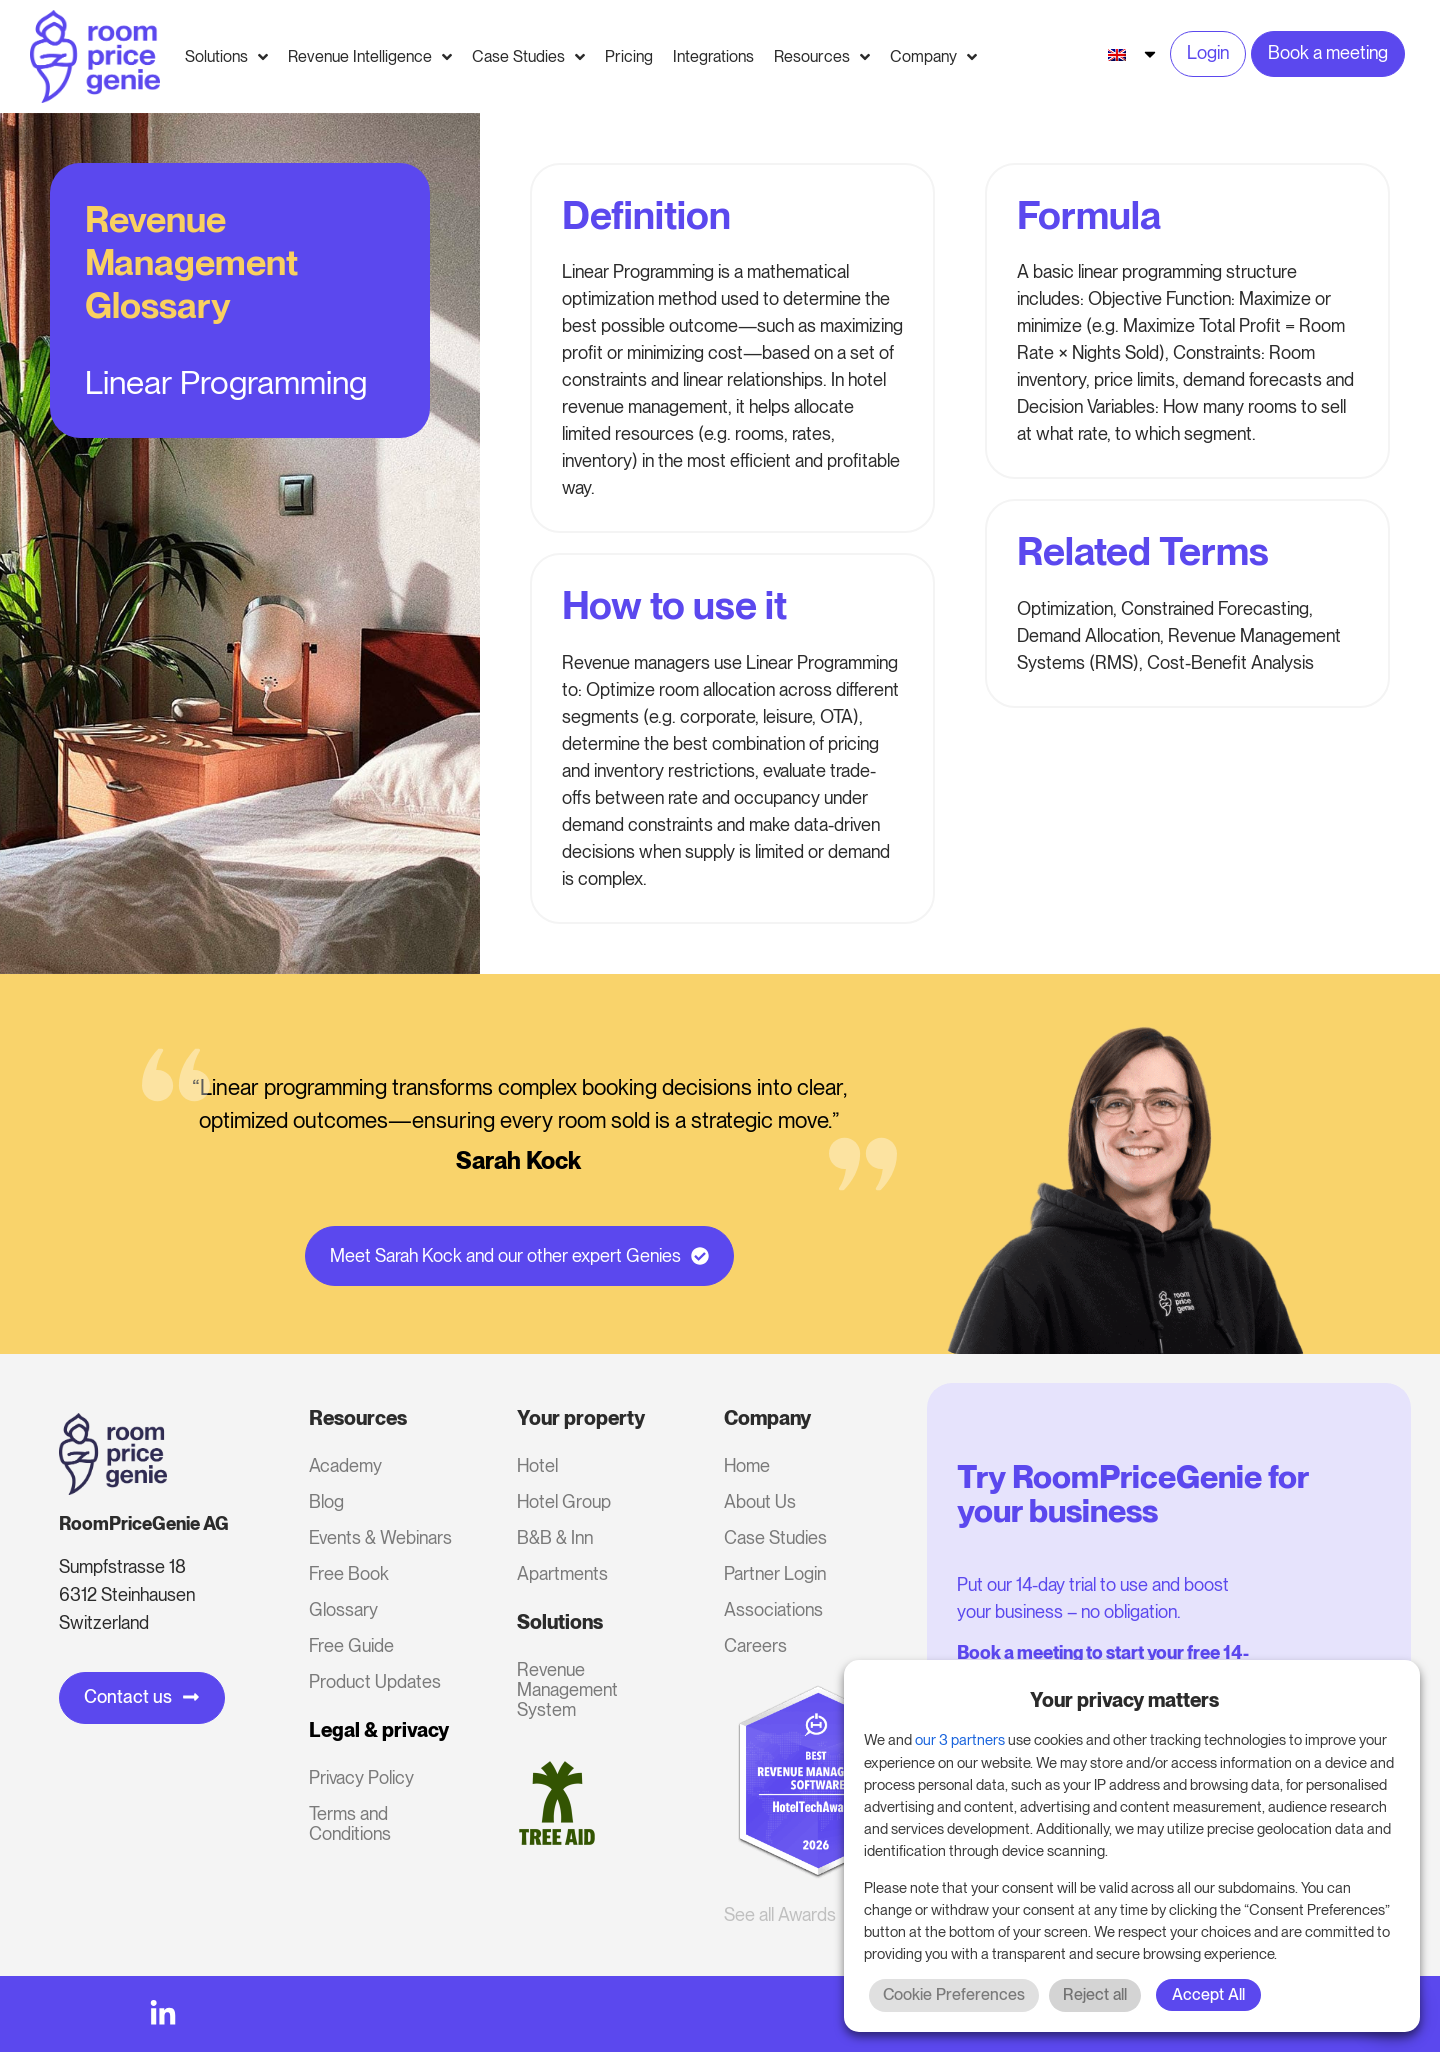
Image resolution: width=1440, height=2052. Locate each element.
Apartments (562, 1573)
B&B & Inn (555, 1537)
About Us (760, 1501)
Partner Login (775, 1573)
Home (747, 1465)
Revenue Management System (567, 1689)
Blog (326, 1501)
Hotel (537, 1465)
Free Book (349, 1573)
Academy (345, 1465)
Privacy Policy (361, 1777)
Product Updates (375, 1681)
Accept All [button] (1208, 1994)
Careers (755, 1645)
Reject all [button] (1095, 1994)
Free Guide (351, 1645)
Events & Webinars (380, 1537)
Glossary (343, 1609)
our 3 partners (960, 1740)
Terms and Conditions (350, 1823)
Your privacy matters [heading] (1124, 1700)
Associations (773, 1609)
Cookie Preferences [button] (954, 1994)
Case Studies (775, 1537)
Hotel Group (564, 1501)
